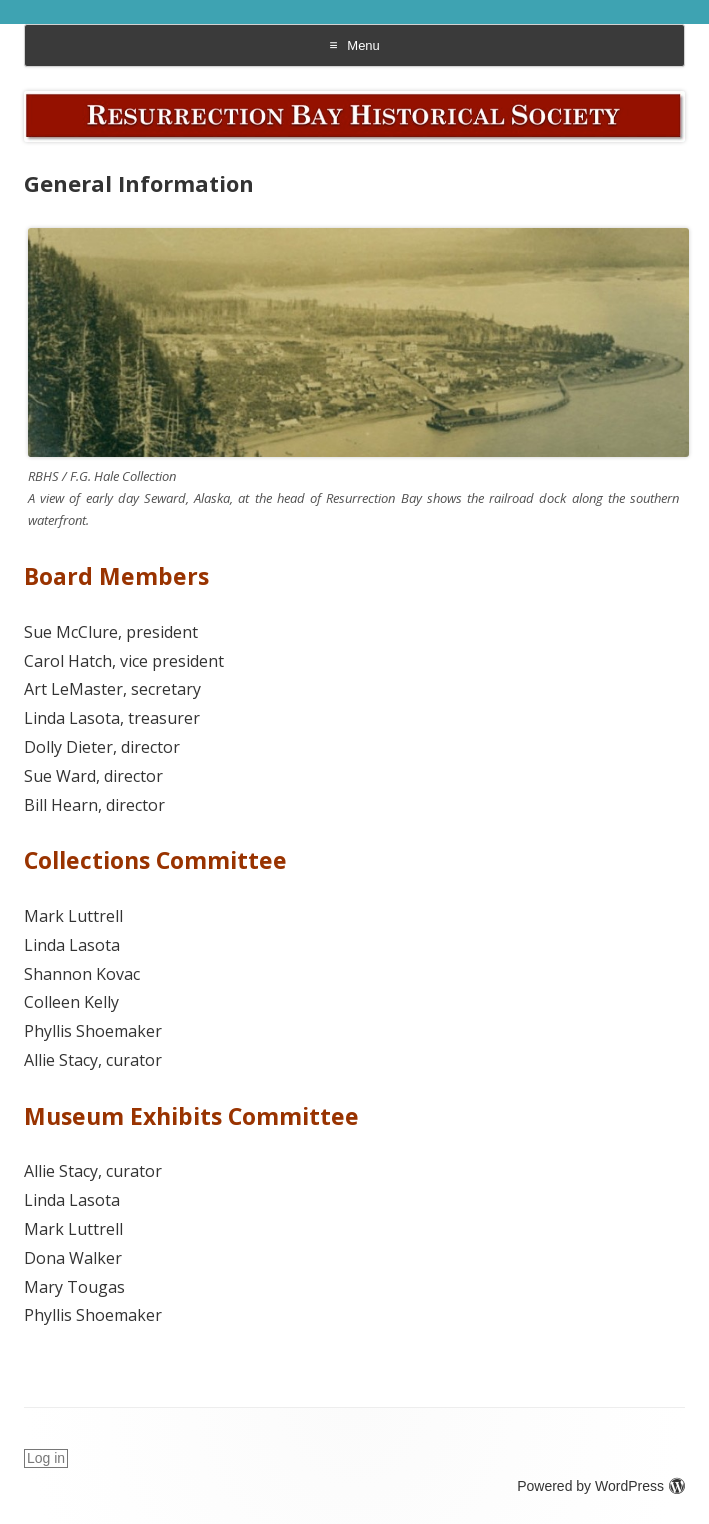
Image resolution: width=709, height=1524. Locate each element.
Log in (46, 1458)
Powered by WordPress (601, 1486)
